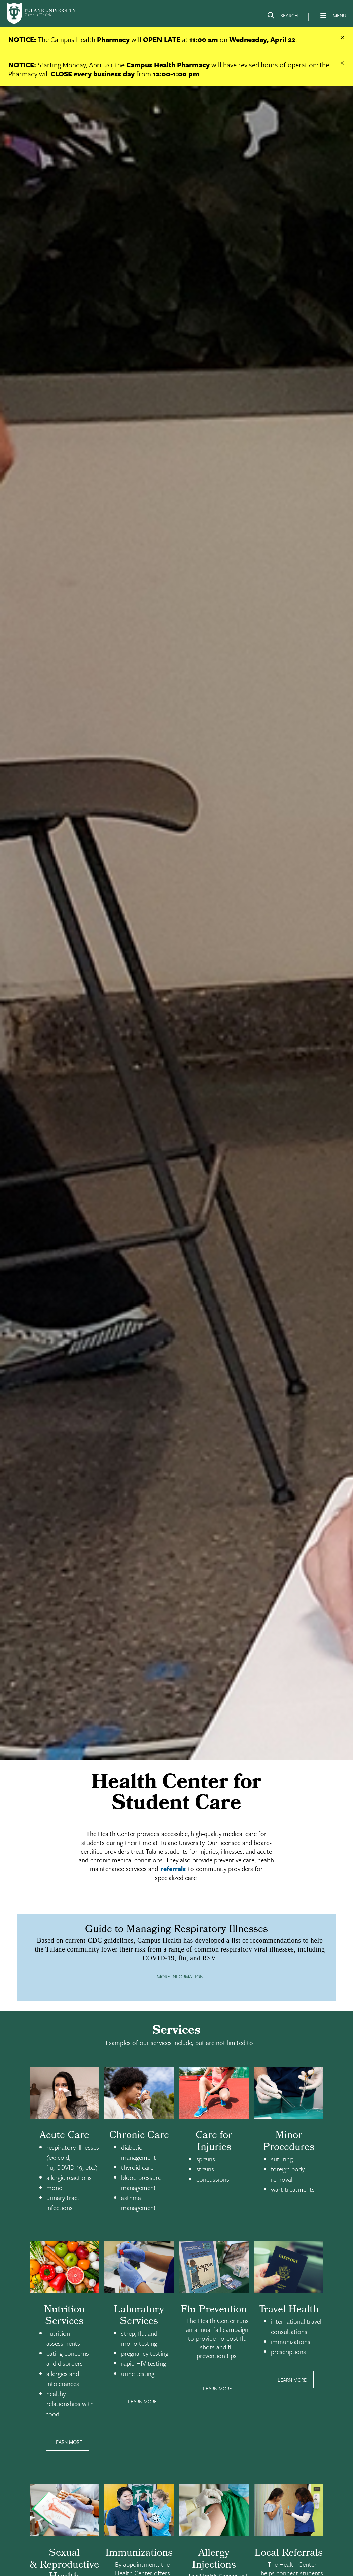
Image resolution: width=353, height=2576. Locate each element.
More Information (180, 1976)
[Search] (282, 16)
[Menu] (323, 15)
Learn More (67, 2442)
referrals (173, 1868)
